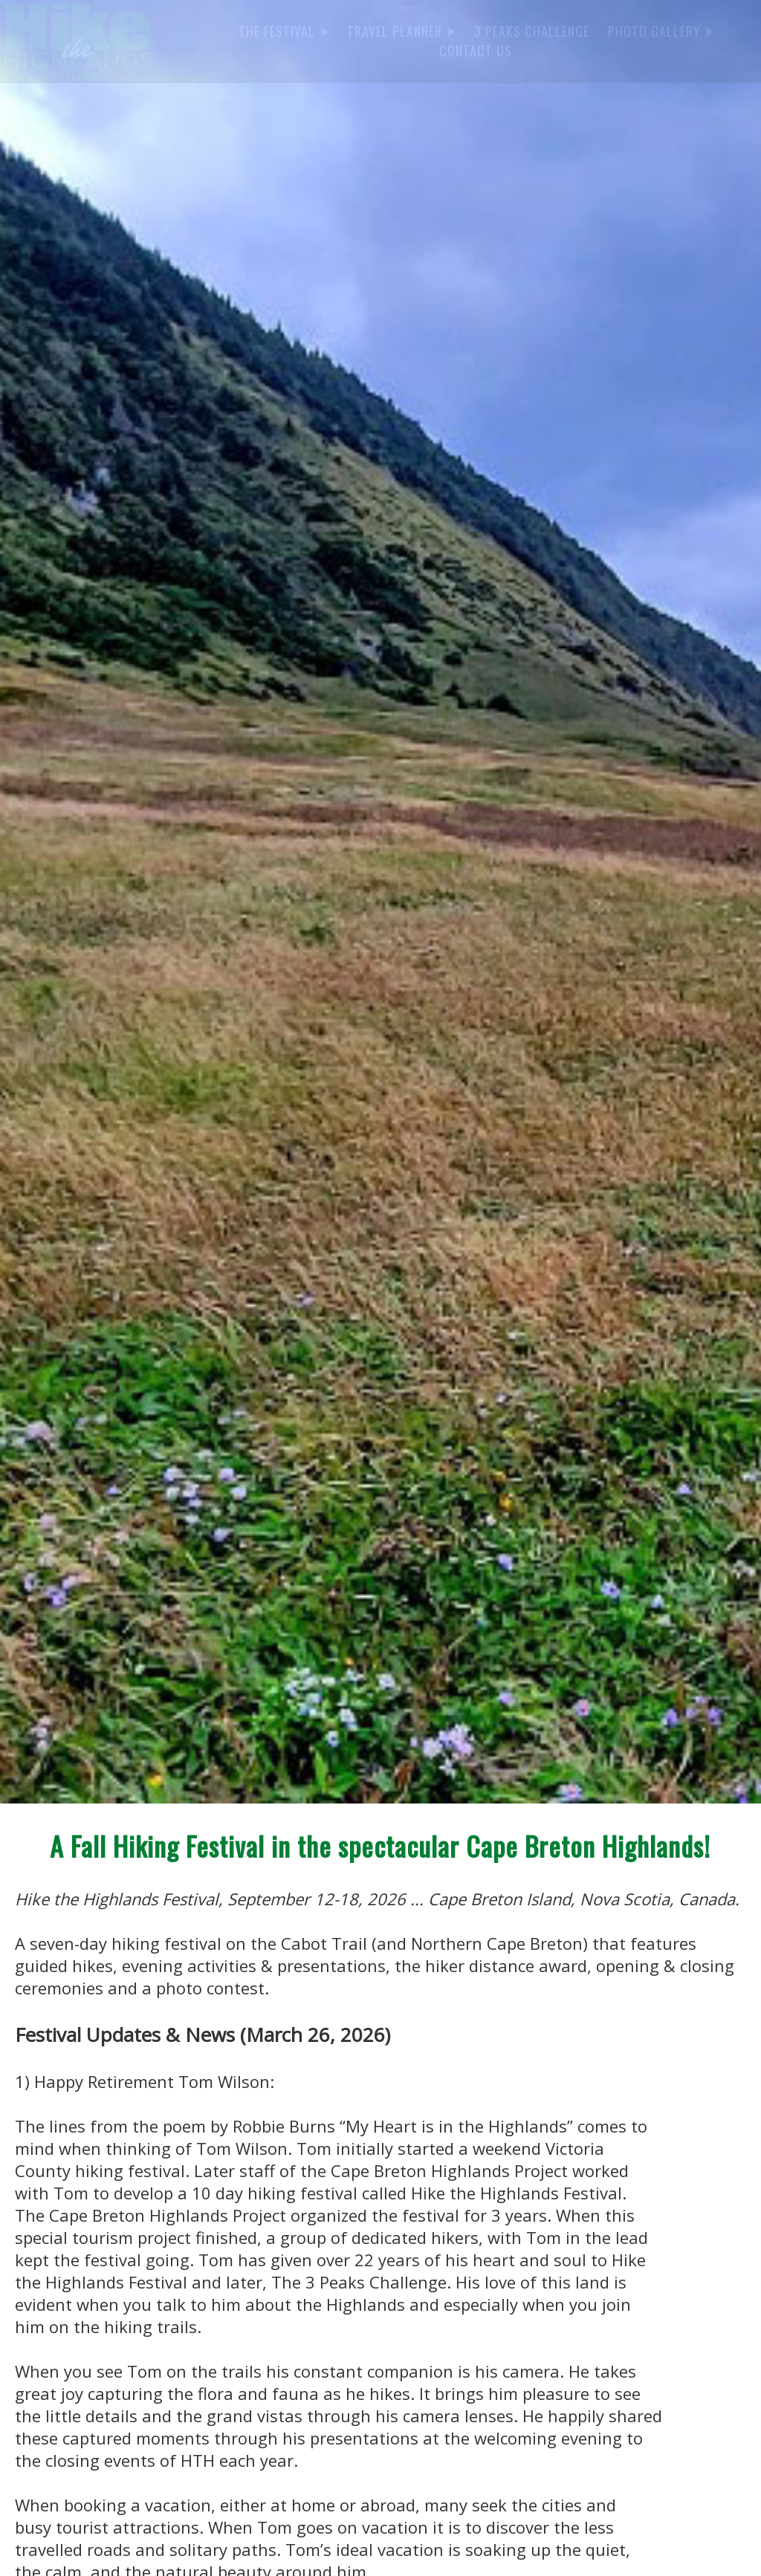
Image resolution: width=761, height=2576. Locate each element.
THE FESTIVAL (283, 31)
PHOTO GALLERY (660, 31)
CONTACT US (475, 50)
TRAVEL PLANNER (401, 31)
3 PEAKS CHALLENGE (531, 31)
